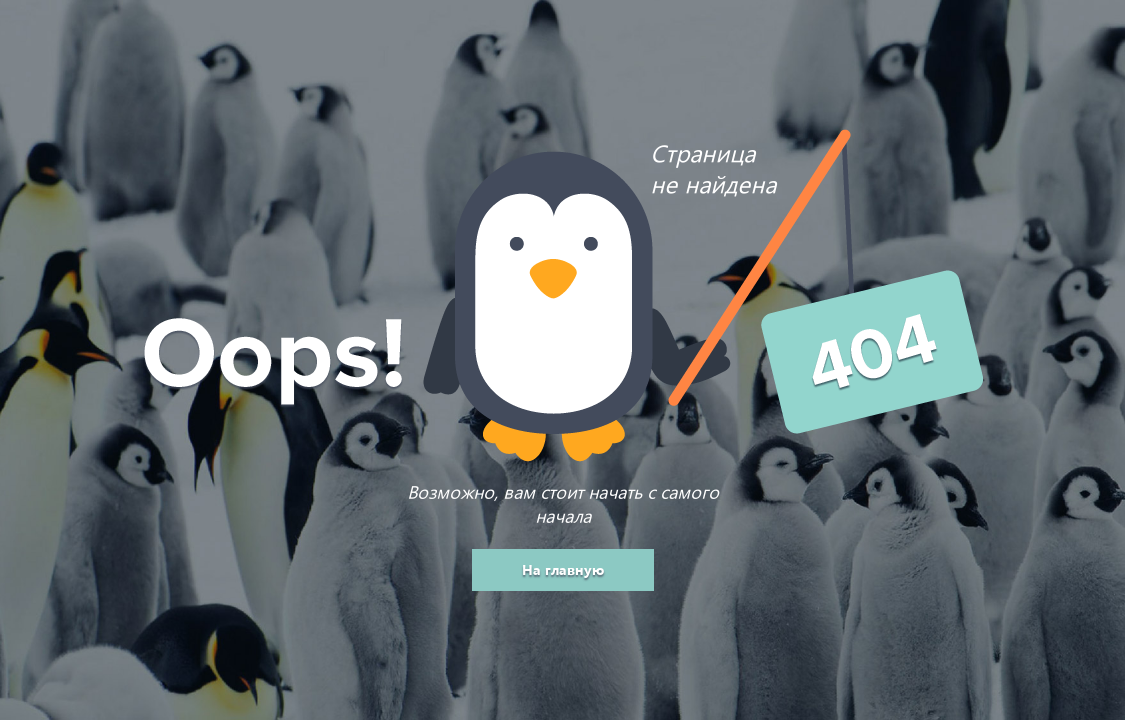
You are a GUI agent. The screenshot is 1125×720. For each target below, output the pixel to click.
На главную (563, 569)
